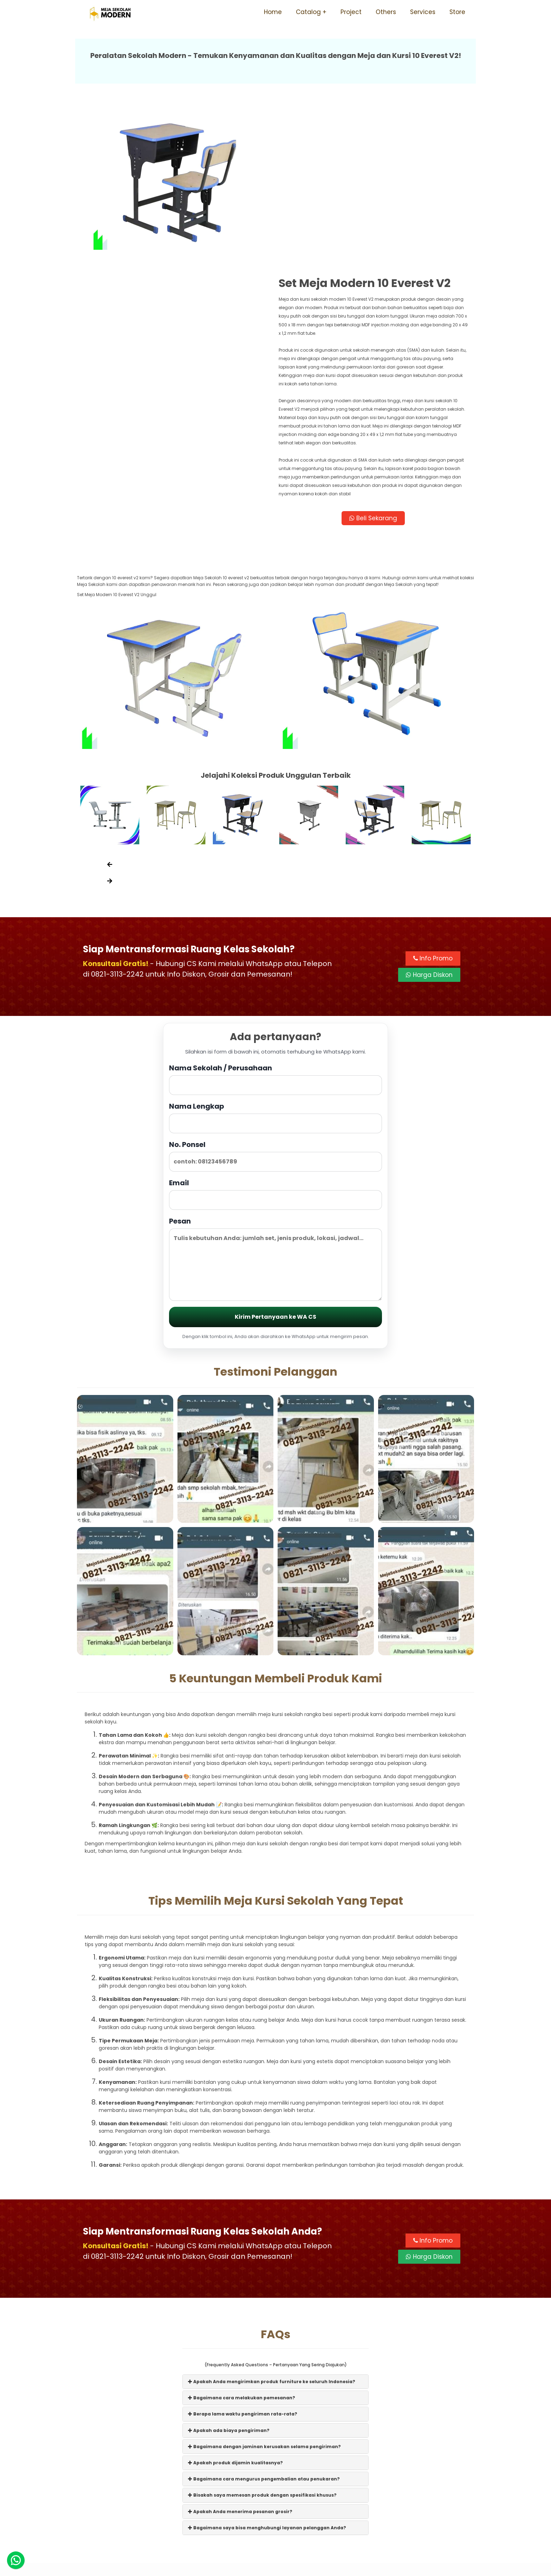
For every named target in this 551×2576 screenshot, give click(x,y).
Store (457, 12)
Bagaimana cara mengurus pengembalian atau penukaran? (264, 2323)
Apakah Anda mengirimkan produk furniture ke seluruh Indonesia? (271, 2225)
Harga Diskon (429, 818)
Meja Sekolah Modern (285, 2566)
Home (273, 12)
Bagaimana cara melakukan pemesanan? (241, 2242)
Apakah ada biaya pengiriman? (229, 2274)
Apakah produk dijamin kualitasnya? (235, 2306)
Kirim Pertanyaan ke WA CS (275, 1161)
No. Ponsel (275, 1000)
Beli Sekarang (375, 360)
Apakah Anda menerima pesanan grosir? (240, 2355)
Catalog (308, 12)
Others (386, 12)
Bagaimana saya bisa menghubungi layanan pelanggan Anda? (267, 2371)
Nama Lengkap (275, 961)
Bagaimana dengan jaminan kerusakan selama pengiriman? (264, 2290)
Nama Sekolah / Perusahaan (275, 923)
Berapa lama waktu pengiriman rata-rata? (242, 2258)
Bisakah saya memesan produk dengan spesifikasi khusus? (262, 2339)
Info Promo (433, 802)
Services (422, 12)
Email (275, 1038)
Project (351, 12)
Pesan (275, 1102)
